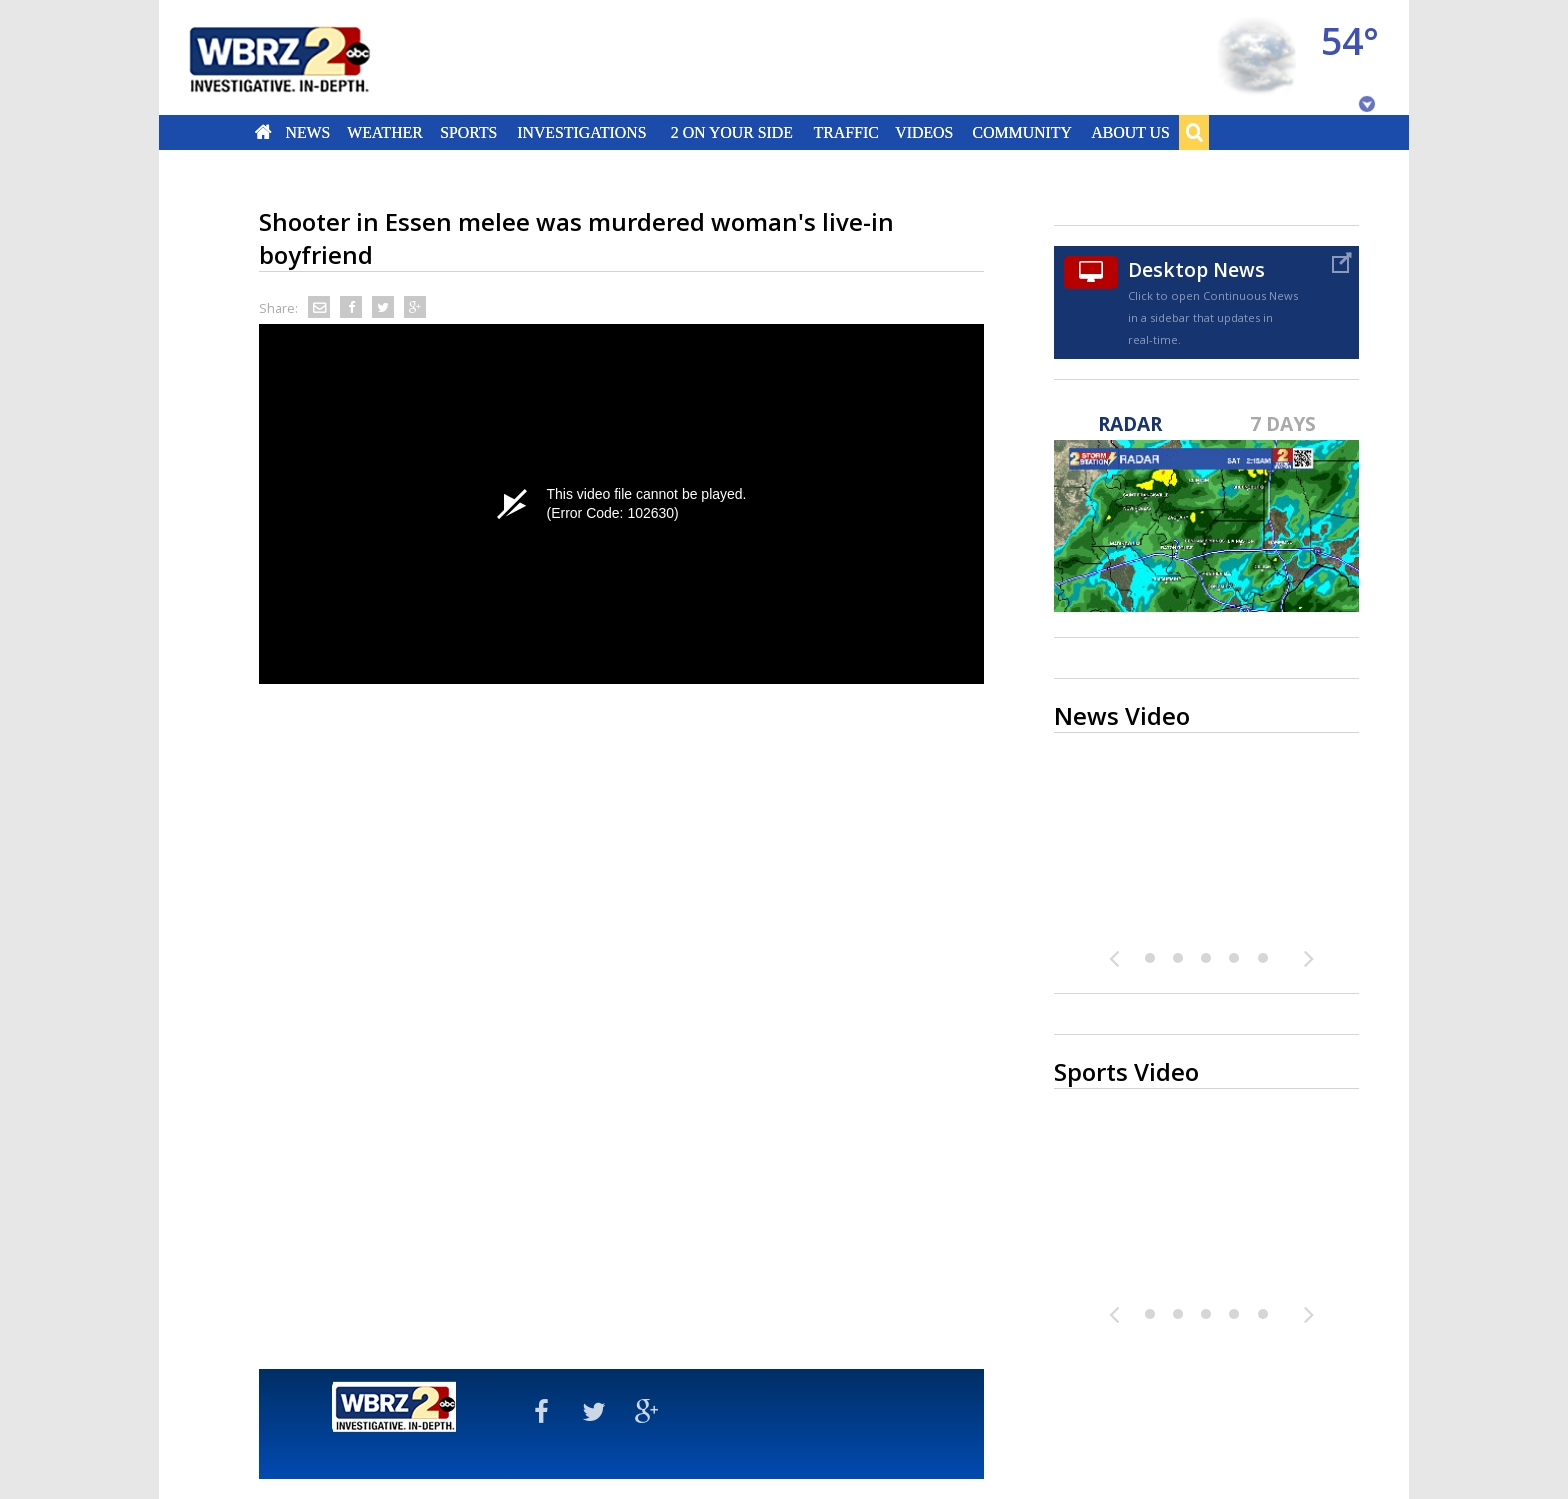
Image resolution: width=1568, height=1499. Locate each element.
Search (1194, 132)
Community (1021, 132)
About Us (1130, 132)
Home (263, 132)
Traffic (845, 132)
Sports (468, 132)
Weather (385, 132)
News (307, 132)
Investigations (582, 132)
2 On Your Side (732, 132)
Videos (924, 132)
